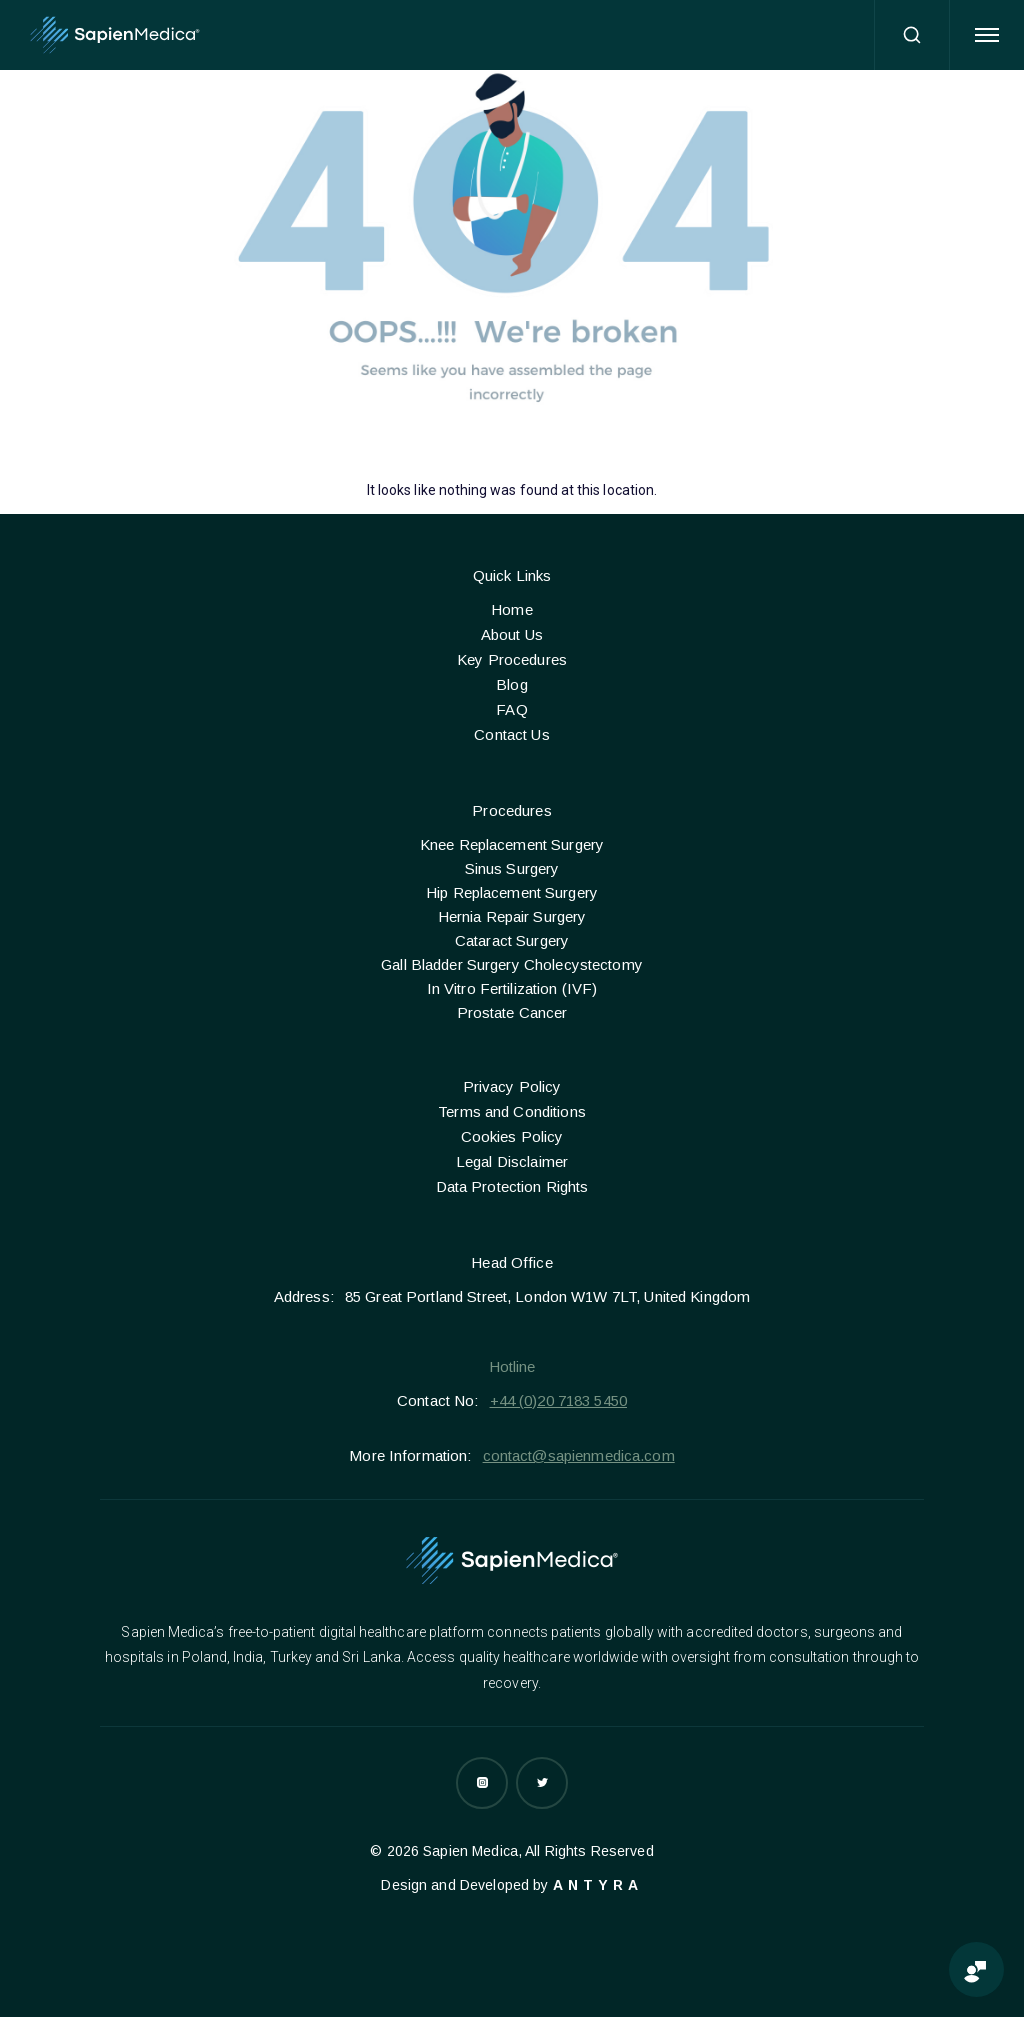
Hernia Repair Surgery (512, 916)
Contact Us (511, 734)
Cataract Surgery (512, 940)
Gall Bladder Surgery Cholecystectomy (512, 964)
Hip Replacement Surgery (512, 892)
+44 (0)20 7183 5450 (558, 1400)
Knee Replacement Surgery (512, 844)
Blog (512, 684)
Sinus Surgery (512, 868)
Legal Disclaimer (512, 1161)
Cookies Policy (512, 1136)
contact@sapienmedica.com (579, 1455)
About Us (512, 634)
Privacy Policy (512, 1086)
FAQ (511, 709)
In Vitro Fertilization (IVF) (512, 988)
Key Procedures (512, 659)
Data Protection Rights (512, 1186)
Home (512, 609)
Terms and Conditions (512, 1111)
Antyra (598, 1885)
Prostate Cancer (512, 1012)
